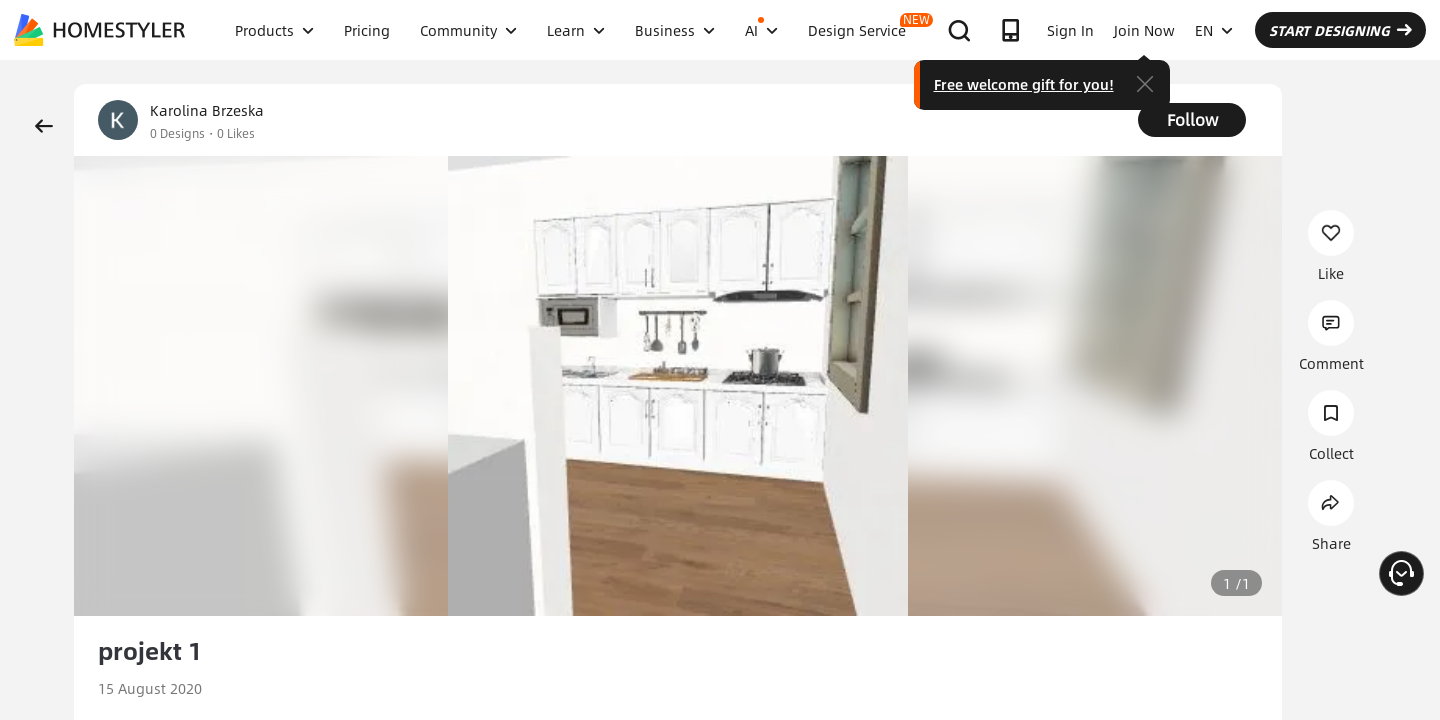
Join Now (1144, 30)
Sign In (1070, 30)
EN (1214, 30)
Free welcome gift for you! (1024, 84)
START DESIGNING (1340, 30)
